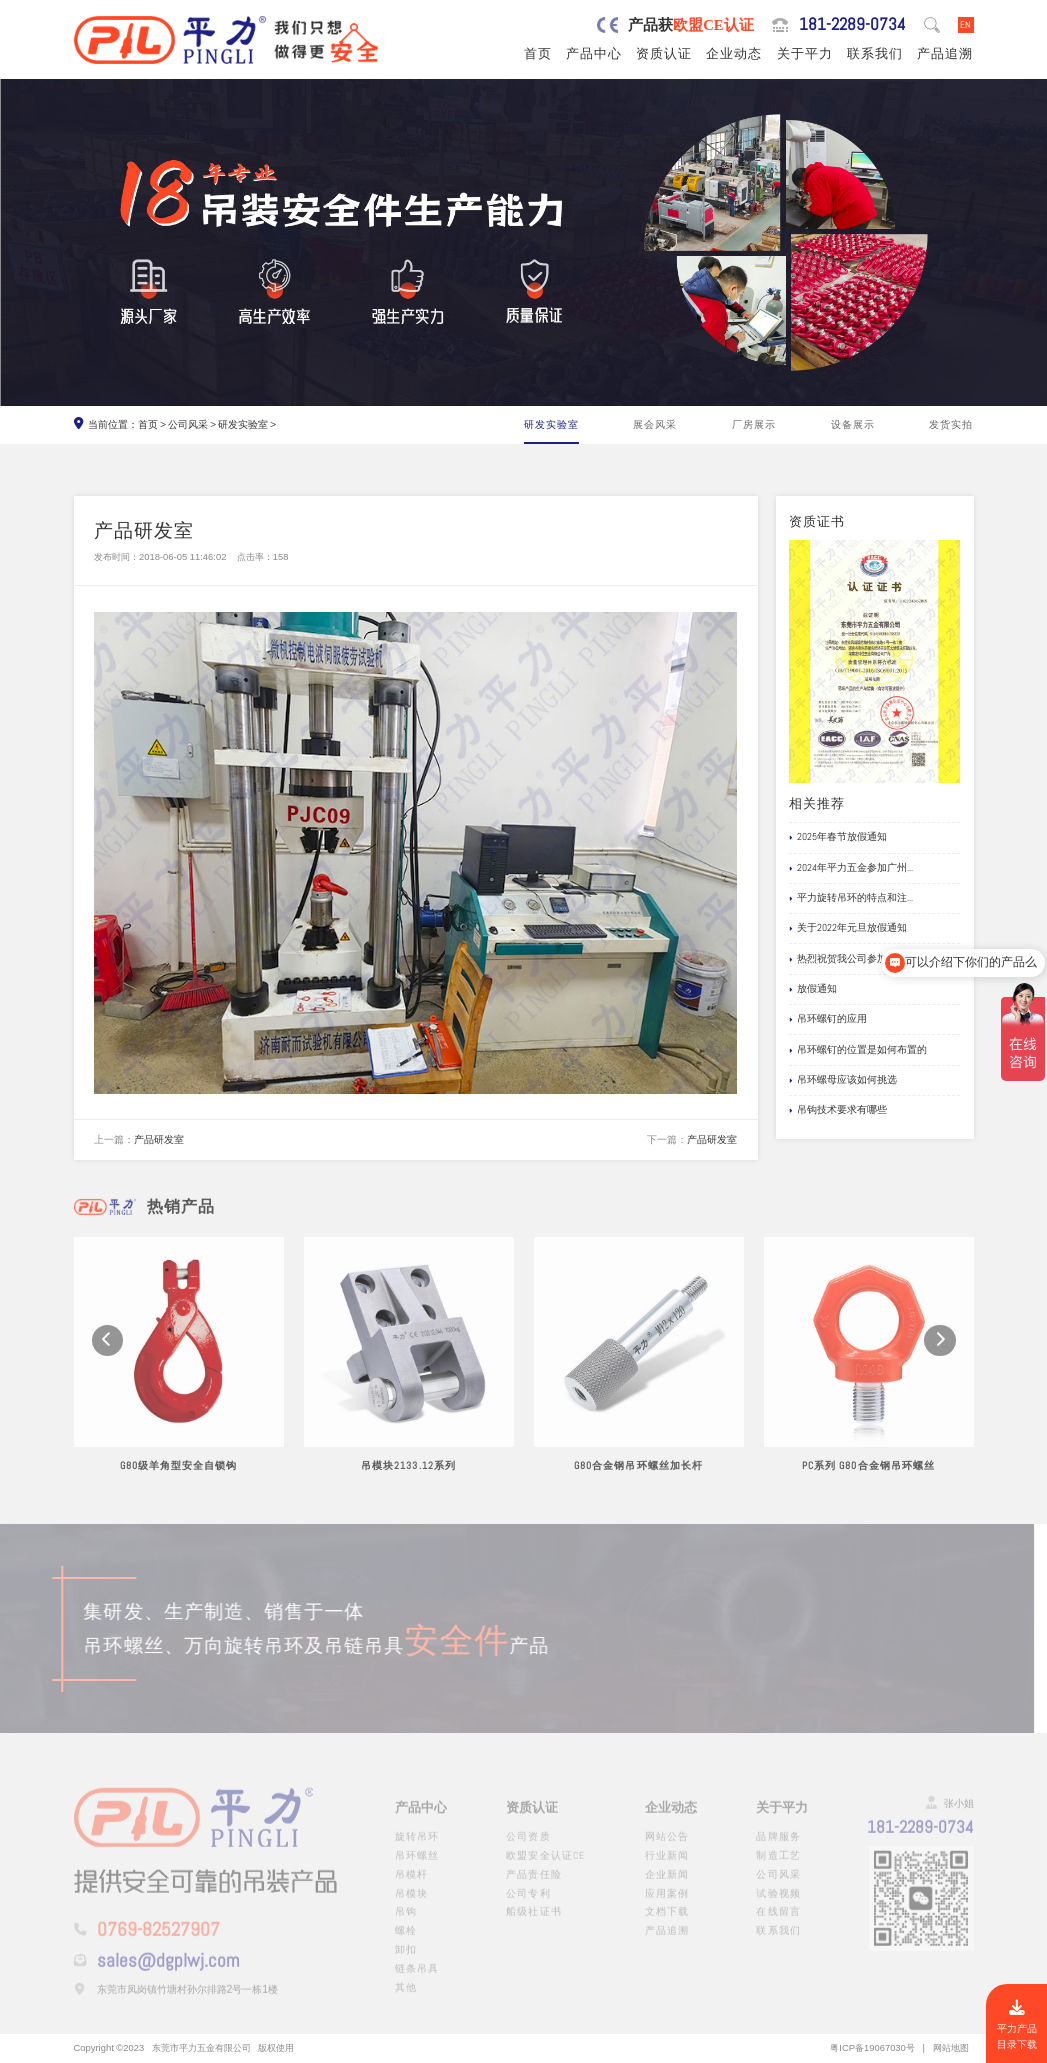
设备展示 (853, 424)
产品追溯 (945, 54)
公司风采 (188, 424)
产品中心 (594, 54)
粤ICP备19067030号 (872, 2047)
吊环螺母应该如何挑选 (843, 1080)
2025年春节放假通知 (838, 837)
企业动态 (734, 54)
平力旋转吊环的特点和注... (851, 898)
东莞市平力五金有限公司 (201, 2047)
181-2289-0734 (852, 25)
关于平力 (805, 54)
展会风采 (655, 424)
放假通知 (813, 989)
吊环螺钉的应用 (828, 1019)
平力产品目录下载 (1017, 2025)
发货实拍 (951, 424)
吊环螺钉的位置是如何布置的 (858, 1050)
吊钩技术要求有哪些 (838, 1110)
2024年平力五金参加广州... (851, 868)
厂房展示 (754, 424)
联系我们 (875, 54)
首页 (538, 54)
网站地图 (951, 2047)
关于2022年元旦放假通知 (848, 928)
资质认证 (664, 54)
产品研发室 (159, 1139)
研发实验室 (243, 424)
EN (965, 24)
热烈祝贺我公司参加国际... (851, 959)
